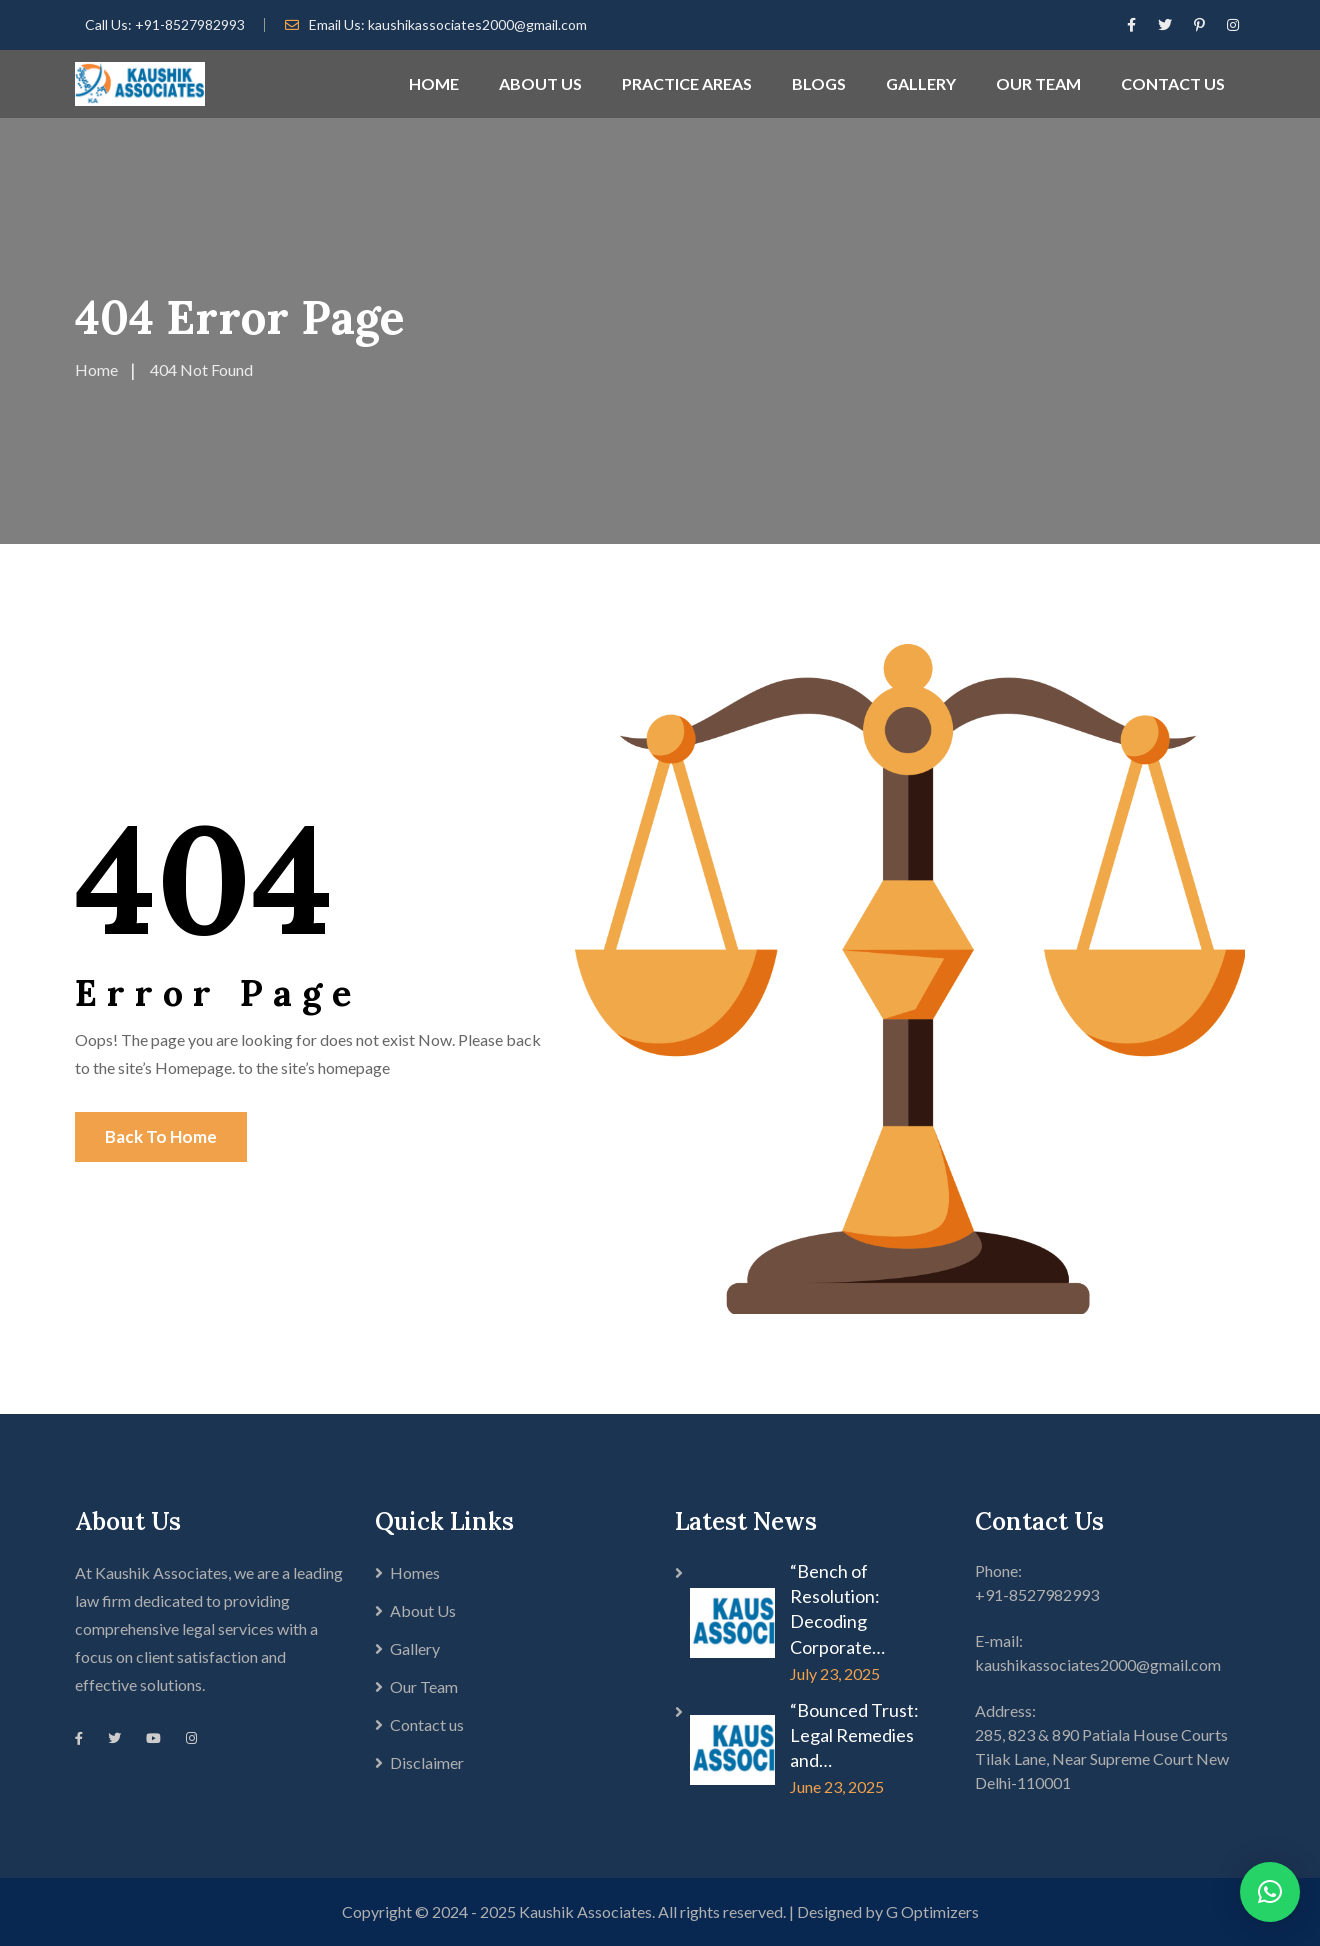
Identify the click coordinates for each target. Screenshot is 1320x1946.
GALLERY (921, 83)
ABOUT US (540, 83)
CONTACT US (1173, 83)
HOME (434, 83)
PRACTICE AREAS (687, 83)
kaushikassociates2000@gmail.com (477, 24)
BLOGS (819, 83)
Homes (415, 1572)
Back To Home (161, 1136)
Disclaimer (427, 1762)
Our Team (424, 1686)
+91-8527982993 (190, 24)
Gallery (415, 1648)
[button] (1270, 1892)
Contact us (427, 1724)
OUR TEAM (1038, 83)
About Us (423, 1610)
